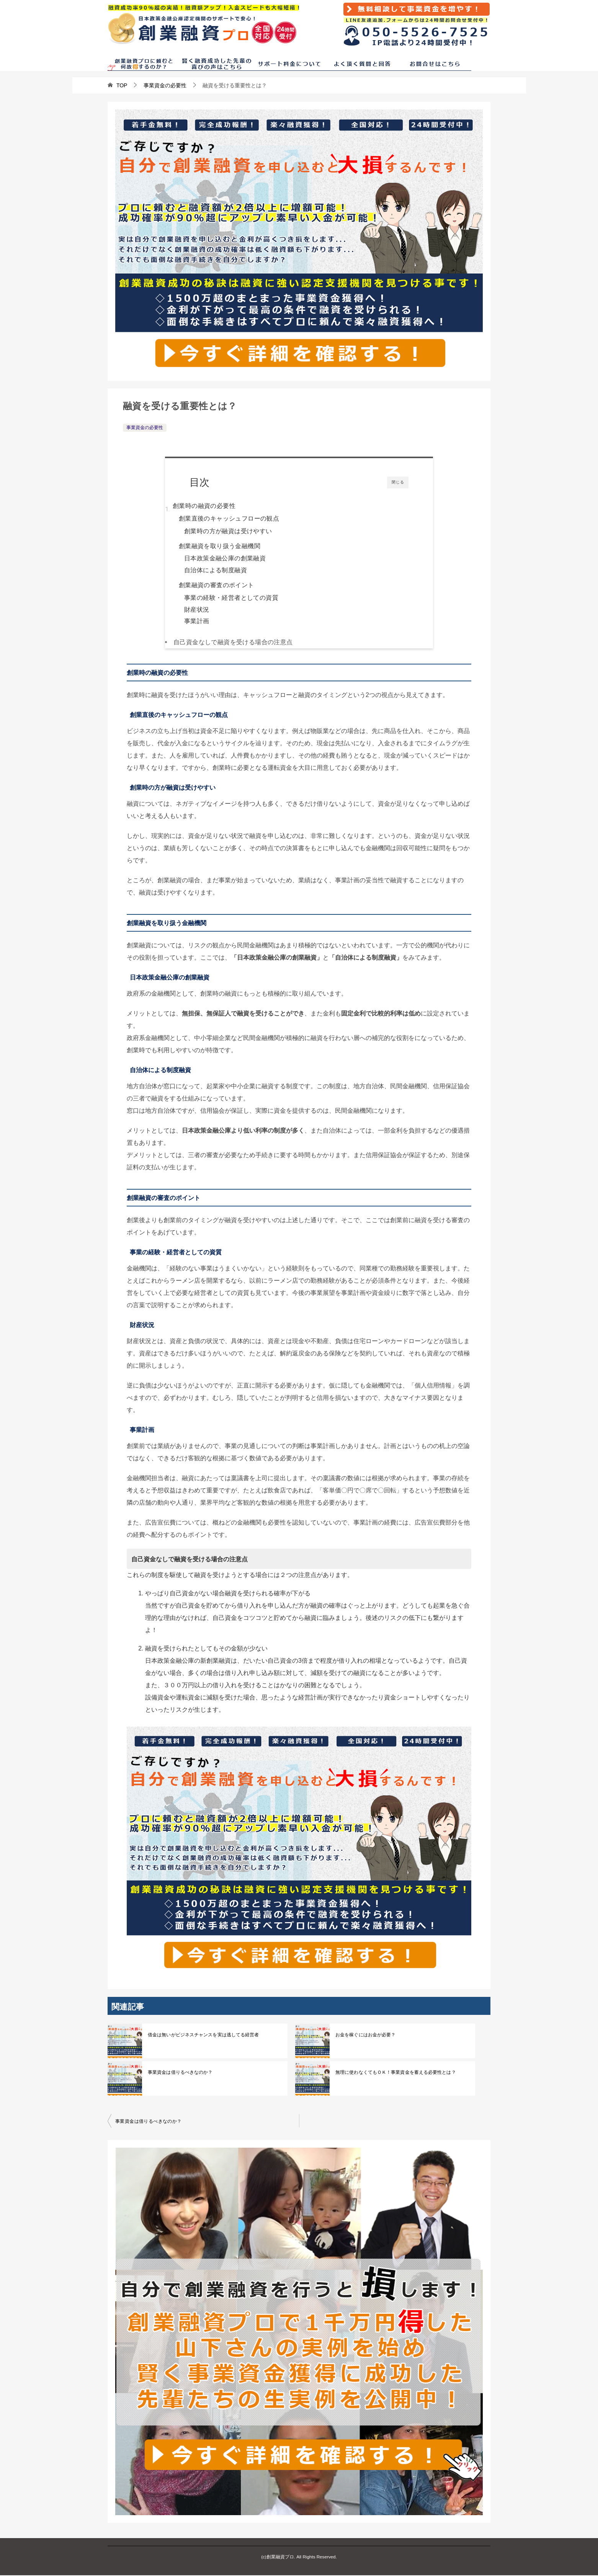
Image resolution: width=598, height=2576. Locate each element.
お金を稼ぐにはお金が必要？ (365, 2036)
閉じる (397, 482)
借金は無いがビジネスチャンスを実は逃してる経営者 (203, 2036)
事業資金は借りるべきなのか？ (180, 2073)
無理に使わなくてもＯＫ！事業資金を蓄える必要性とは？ (395, 2073)
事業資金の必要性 (144, 427)
